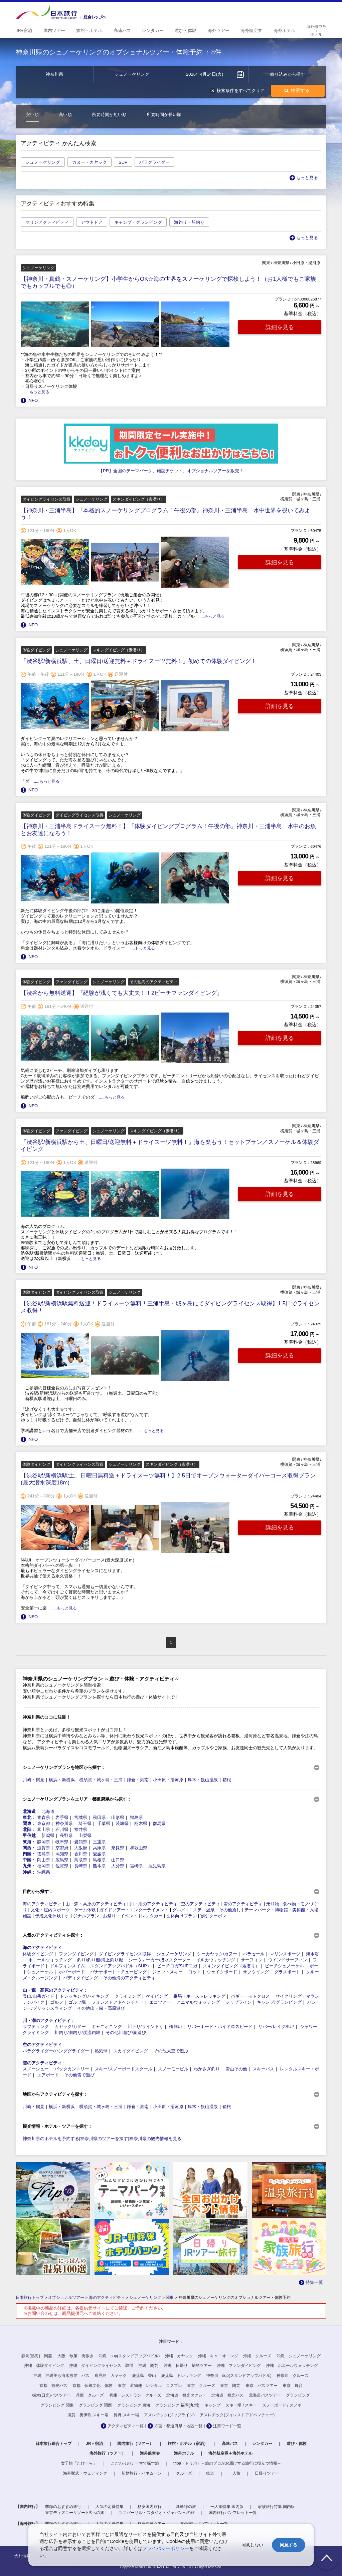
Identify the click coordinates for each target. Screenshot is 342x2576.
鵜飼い (175, 2026)
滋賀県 (43, 1847)
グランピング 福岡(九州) (177, 2405)
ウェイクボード (222, 1971)
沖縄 (27, 1872)
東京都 (43, 1823)
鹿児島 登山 (144, 2375)
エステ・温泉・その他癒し (215, 1909)
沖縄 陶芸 (148, 2365)
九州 (27, 1865)
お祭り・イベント (120, 1915)
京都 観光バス (53, 2385)
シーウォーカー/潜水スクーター (160, 1959)
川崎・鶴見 (33, 1779)
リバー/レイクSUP (276, 2026)
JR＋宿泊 (94, 2443)
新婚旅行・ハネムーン (142, 2473)
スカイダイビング (130, 2050)
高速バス (230, 2443)
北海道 (29, 1811)
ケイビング (157, 1996)
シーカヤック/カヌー (217, 1953)
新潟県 (47, 1835)
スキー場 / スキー (241, 2405)
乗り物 (272, 1903)
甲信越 (29, 1835)
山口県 (117, 1859)
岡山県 (43, 1859)
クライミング (128, 1996)
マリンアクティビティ (47, 222)
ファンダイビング (76, 1953)
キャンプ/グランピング (279, 2002)
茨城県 (122, 1823)
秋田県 (99, 1817)
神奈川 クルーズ (293, 2375)
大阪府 (80, 1847)
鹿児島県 (157, 1865)
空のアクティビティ (200, 1903)
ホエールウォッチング (50, 1959)
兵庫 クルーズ (90, 2395)
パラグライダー (154, 162)
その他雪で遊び (79, 2074)
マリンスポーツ (285, 1953)
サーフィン (252, 1959)
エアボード (48, 2074)
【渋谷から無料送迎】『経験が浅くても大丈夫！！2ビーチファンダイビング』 (121, 993)
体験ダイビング (38, 1953)
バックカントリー (71, 2068)
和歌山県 (138, 1847)
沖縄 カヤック (179, 2356)
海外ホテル (184, 2453)
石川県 (61, 1829)
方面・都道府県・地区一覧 (178, 2426)
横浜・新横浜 (62, 1779)
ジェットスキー (167, 1971)
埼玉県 (85, 1823)
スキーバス (263, 2068)
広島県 (61, 1859)
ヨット (194, 1971)
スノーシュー (36, 2068)
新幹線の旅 (186, 2506)
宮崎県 (136, 1865)
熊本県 (99, 1865)
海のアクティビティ (42, 1903)
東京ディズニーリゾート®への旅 (74, 2512)
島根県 (99, 1859)
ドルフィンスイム (67, 1965)
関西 (27, 1847)
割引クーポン (213, 1915)
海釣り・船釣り (189, 222)
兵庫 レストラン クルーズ (135, 2395)
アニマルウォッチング (198, 2002)
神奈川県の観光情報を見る (155, 2138)
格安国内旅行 (150, 2506)
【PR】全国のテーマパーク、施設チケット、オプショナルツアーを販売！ (171, 470)
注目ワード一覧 (227, 2426)
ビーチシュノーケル (284, 1965)
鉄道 (210, 2473)
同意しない (252, 2544)
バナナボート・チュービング (118, 1971)
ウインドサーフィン (287, 1959)
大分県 (117, 1865)
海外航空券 (150, 2453)
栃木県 (140, 1823)
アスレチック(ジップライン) (169, 2415)
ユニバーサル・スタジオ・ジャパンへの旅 (157, 2512)
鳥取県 (80, 1859)
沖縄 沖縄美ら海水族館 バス (61, 2375)
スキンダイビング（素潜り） (231, 1965)
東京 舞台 (293, 2385)
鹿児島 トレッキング (181, 2375)
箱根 (226, 1779)
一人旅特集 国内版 (226, 2506)
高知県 (61, 1853)
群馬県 (159, 1823)
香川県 (80, 1853)
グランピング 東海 (133, 2405)
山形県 (117, 1817)
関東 (27, 1823)
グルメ (178, 1909)
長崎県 (80, 1865)
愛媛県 (99, 1853)
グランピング (298, 2395)
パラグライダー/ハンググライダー (56, 2050)
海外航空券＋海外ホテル (230, 2453)
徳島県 (43, 1853)
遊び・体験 (297, 2443)
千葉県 (103, 1823)
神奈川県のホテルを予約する (51, 2138)
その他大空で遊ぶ (171, 2050)
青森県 (43, 1817)
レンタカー (152, 1915)
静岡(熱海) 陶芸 (36, 2356)
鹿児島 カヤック (111, 2375)
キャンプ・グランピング (138, 222)
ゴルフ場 (77, 2002)
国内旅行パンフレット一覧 (233, 2512)
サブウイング (256, 1971)
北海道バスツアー (265, 2395)
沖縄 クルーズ (257, 2356)
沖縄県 (43, 1872)
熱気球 (101, 2050)
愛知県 (80, 1841)
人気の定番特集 (110, 2506)
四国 (27, 1853)
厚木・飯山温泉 (203, 1779)
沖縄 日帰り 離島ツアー (188, 2365)
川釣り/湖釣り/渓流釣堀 (77, 2032)
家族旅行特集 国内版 (276, 2506)
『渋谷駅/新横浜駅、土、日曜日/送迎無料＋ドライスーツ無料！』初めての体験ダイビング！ (138, 661)
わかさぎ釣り (207, 2068)
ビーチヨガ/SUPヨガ (177, 1965)
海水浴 (312, 1953)
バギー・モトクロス (250, 1996)
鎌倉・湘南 (138, 1779)
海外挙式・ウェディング (85, 2473)
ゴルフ (56, 2002)
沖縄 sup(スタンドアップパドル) (129, 2356)
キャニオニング (107, 2026)
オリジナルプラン (81, 1915)
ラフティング (36, 2026)
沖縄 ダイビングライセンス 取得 (101, 2365)
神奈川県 (64, 1823)
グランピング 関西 (95, 2405)
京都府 (61, 1847)
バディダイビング (80, 1977)
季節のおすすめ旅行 (63, 2506)
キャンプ (212, 2405)
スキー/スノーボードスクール (123, 2068)
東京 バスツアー (261, 2385)
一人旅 (234, 2473)
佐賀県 (61, 1865)
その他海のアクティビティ (129, 1977)
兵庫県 (99, 1847)
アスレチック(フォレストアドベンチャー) (237, 2415)
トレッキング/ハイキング (84, 1996)
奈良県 (117, 1847)
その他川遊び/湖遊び (126, 2032)
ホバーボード (72, 1971)
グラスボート (287, 1971)
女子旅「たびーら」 (79, 2463)
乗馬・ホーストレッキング (199, 1996)
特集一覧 (314, 2282)
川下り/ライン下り (146, 2026)
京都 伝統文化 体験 (92, 2385)
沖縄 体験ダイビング (44, 2365)
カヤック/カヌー (70, 2026)
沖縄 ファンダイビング (239, 2365)
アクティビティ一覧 (126, 2426)
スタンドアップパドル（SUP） (120, 1965)
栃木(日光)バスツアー (51, 2395)
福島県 (136, 1817)
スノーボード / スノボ (282, 2405)
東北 (27, 1817)
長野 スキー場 (126, 2415)
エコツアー (160, 2002)
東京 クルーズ (201, 2385)
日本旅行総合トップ (53, 2443)
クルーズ (184, 2473)
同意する (288, 2544)
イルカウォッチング (215, 1959)
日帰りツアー (267, 2473)
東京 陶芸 (230, 2385)
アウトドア (92, 222)
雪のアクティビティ (243, 1903)
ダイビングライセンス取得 (125, 1953)
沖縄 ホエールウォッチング (292, 2365)
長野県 (66, 1835)
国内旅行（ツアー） (135, 2443)
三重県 (99, 1841)
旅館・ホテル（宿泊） (188, 2443)
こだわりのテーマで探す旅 (135, 2463)
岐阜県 (61, 1841)
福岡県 (43, 1865)
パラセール (254, 1953)
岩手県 (61, 1817)
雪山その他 (236, 2068)
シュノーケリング (42, 162)
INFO (32, 400)
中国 (27, 1859)
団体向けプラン (181, 1915)
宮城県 (80, 1817)
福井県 (80, 1829)
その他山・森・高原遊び (101, 2008)
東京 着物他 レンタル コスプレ (150, 2385)
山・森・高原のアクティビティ (95, 1903)
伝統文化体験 (48, 1915)
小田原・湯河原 (168, 1779)
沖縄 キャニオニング (218, 2356)
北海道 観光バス (227, 2395)
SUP (123, 162)
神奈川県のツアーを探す (104, 2138)
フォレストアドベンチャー (118, 2002)
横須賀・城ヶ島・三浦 (101, 1779)
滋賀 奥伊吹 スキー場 (88, 2415)
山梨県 (85, 1835)
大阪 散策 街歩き (75, 2356)
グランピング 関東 (56, 2405)
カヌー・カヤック (89, 162)
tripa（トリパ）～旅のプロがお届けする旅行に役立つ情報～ (227, 2463)
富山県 (43, 1829)
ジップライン (238, 2002)
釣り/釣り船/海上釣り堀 (100, 1959)
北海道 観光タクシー (186, 2395)
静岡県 (43, 1841)
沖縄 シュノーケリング (299, 2356)
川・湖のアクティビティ (153, 1903)
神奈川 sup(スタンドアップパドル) (238, 2375)
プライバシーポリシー (165, 2548)
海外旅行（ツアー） (108, 2453)
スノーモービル (173, 2068)
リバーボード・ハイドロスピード (219, 2026)
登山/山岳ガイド (38, 1996)
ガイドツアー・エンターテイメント (134, 1909)
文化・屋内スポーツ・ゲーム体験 (63, 1909)
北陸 (27, 1829)
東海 (27, 1841)
